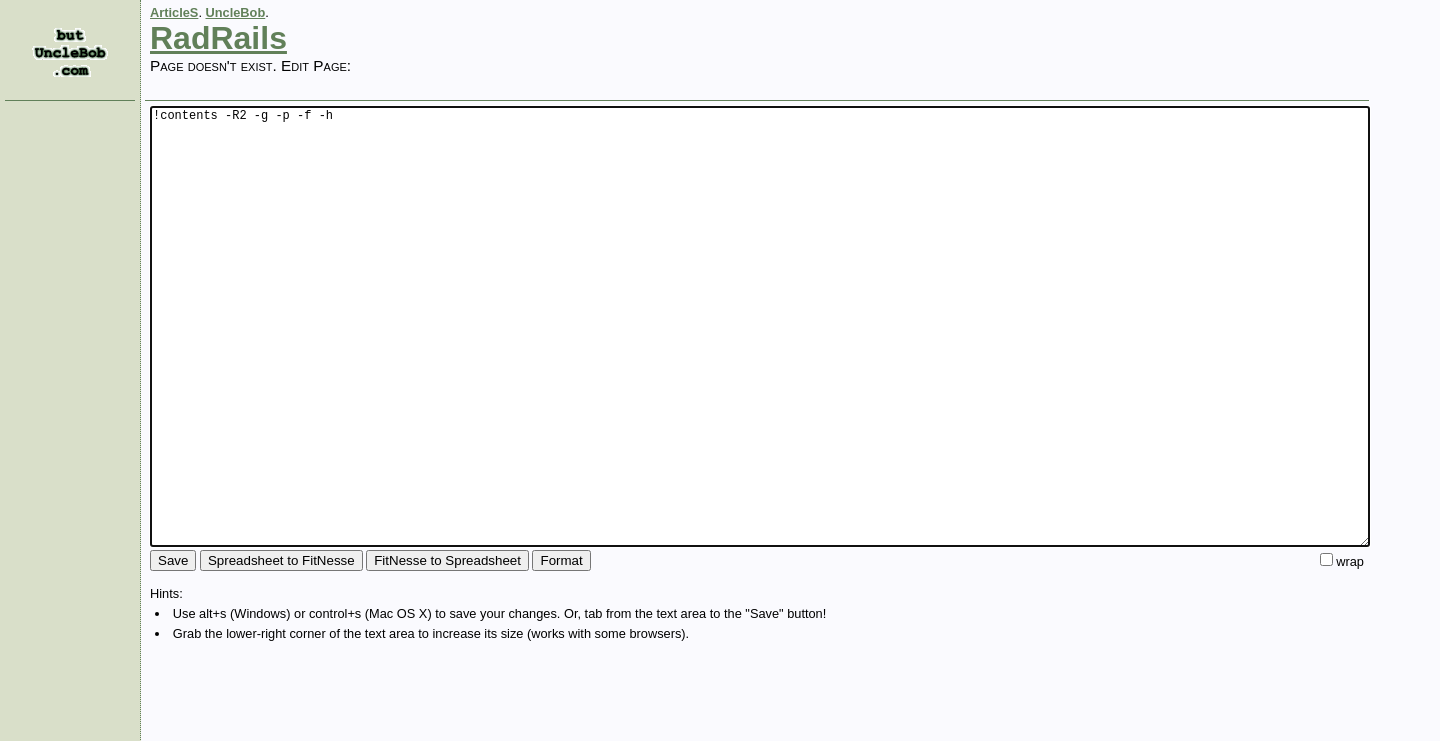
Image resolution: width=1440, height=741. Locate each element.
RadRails (218, 38)
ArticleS (174, 12)
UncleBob (236, 12)
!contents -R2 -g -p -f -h (760, 371)
